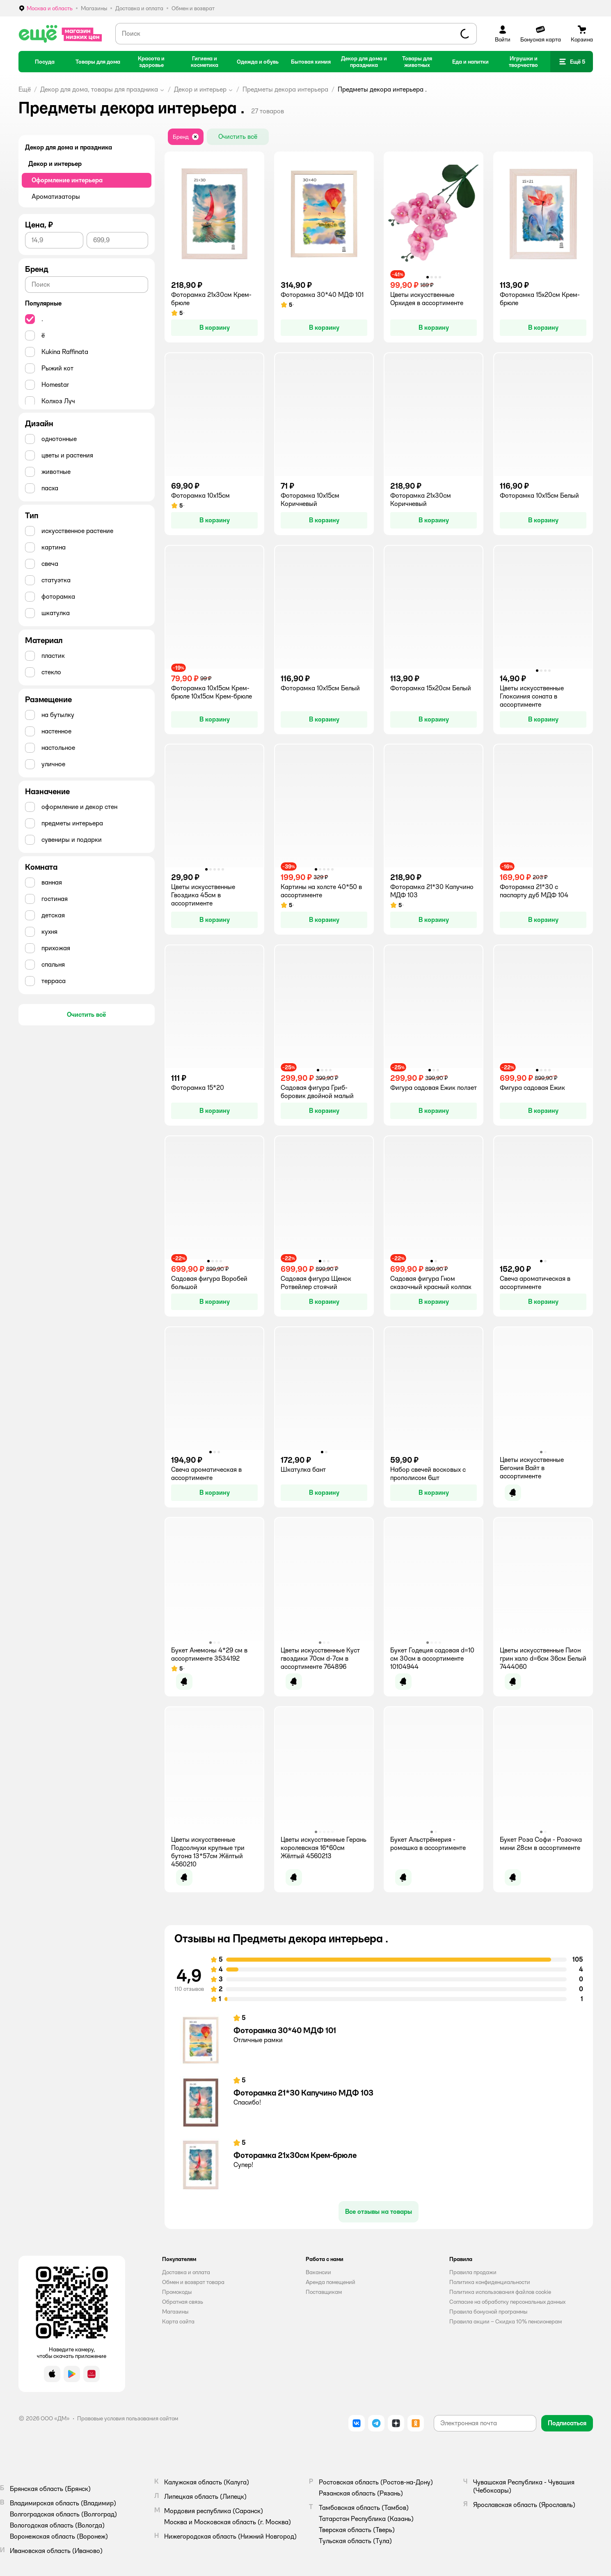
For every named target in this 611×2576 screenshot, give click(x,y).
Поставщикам (324, 2292)
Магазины (175, 2311)
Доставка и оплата (186, 2272)
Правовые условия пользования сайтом (127, 2418)
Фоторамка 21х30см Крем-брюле (295, 2155)
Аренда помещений (330, 2282)
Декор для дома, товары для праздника (99, 89)
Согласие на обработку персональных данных (507, 2301)
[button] (571, 61)
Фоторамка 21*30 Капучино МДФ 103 (303, 2093)
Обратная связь (182, 2301)
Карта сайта (178, 2321)
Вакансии (318, 2272)
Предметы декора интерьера (285, 89)
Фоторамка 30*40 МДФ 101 (284, 2030)
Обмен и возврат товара (193, 2282)
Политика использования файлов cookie (500, 2292)
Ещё (24, 89)
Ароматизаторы (56, 196)
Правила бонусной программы (488, 2311)
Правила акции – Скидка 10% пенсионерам (505, 2321)
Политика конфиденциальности (489, 2282)
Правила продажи (473, 2272)
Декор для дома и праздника (68, 147)
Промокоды (177, 2292)
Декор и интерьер (200, 89)
